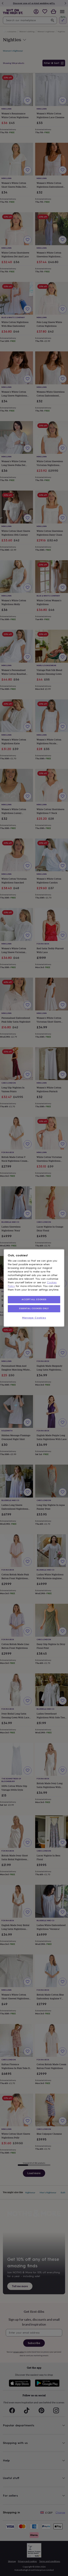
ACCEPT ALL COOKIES (34, 1299)
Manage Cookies (34, 1317)
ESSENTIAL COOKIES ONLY (34, 1308)
